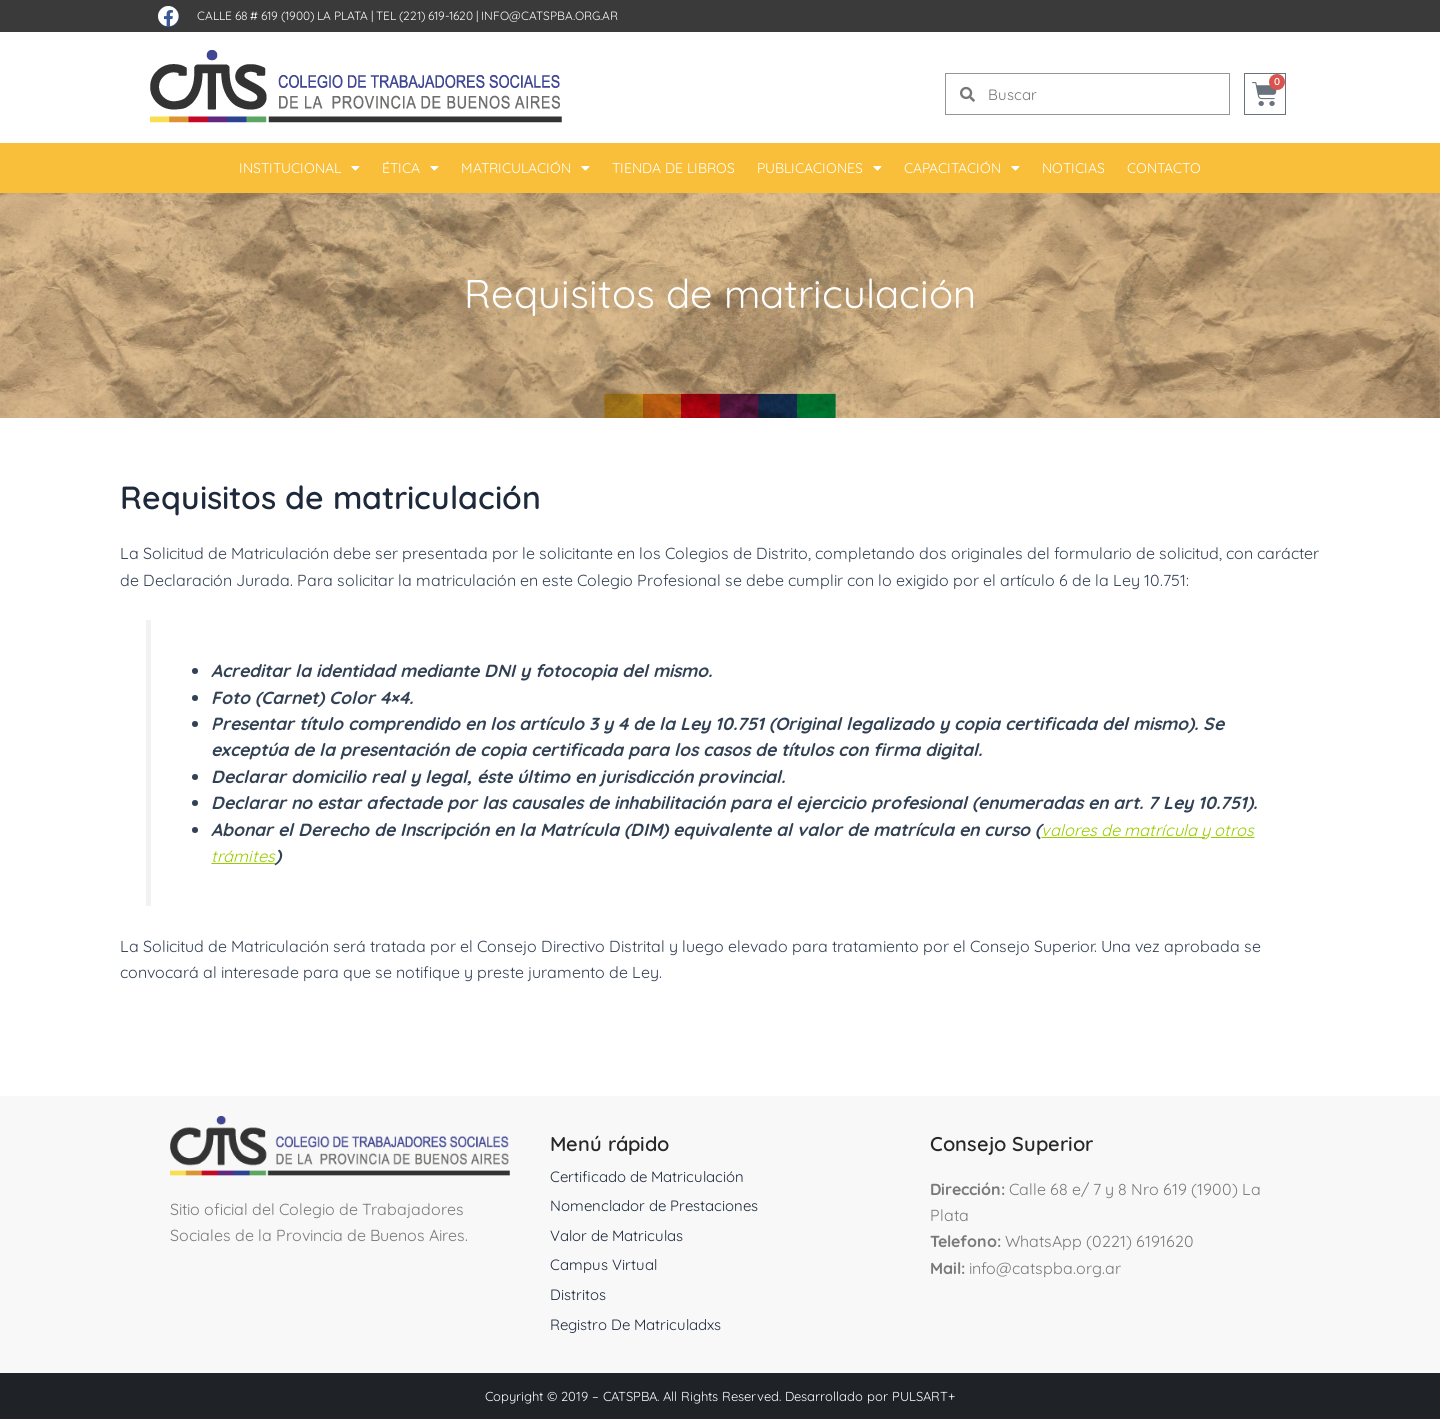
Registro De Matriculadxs (642, 1323)
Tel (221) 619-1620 (424, 15)
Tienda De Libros (673, 168)
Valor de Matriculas (622, 1234)
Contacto (1164, 168)
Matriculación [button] (525, 168)
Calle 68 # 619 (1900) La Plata (282, 15)
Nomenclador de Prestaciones (662, 1205)
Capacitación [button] (962, 168)
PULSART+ (923, 1396)
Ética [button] (410, 168)
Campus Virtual (607, 1264)
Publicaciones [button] (819, 168)
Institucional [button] (299, 168)
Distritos (580, 1293)
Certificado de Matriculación (652, 1175)
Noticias (1073, 168)
